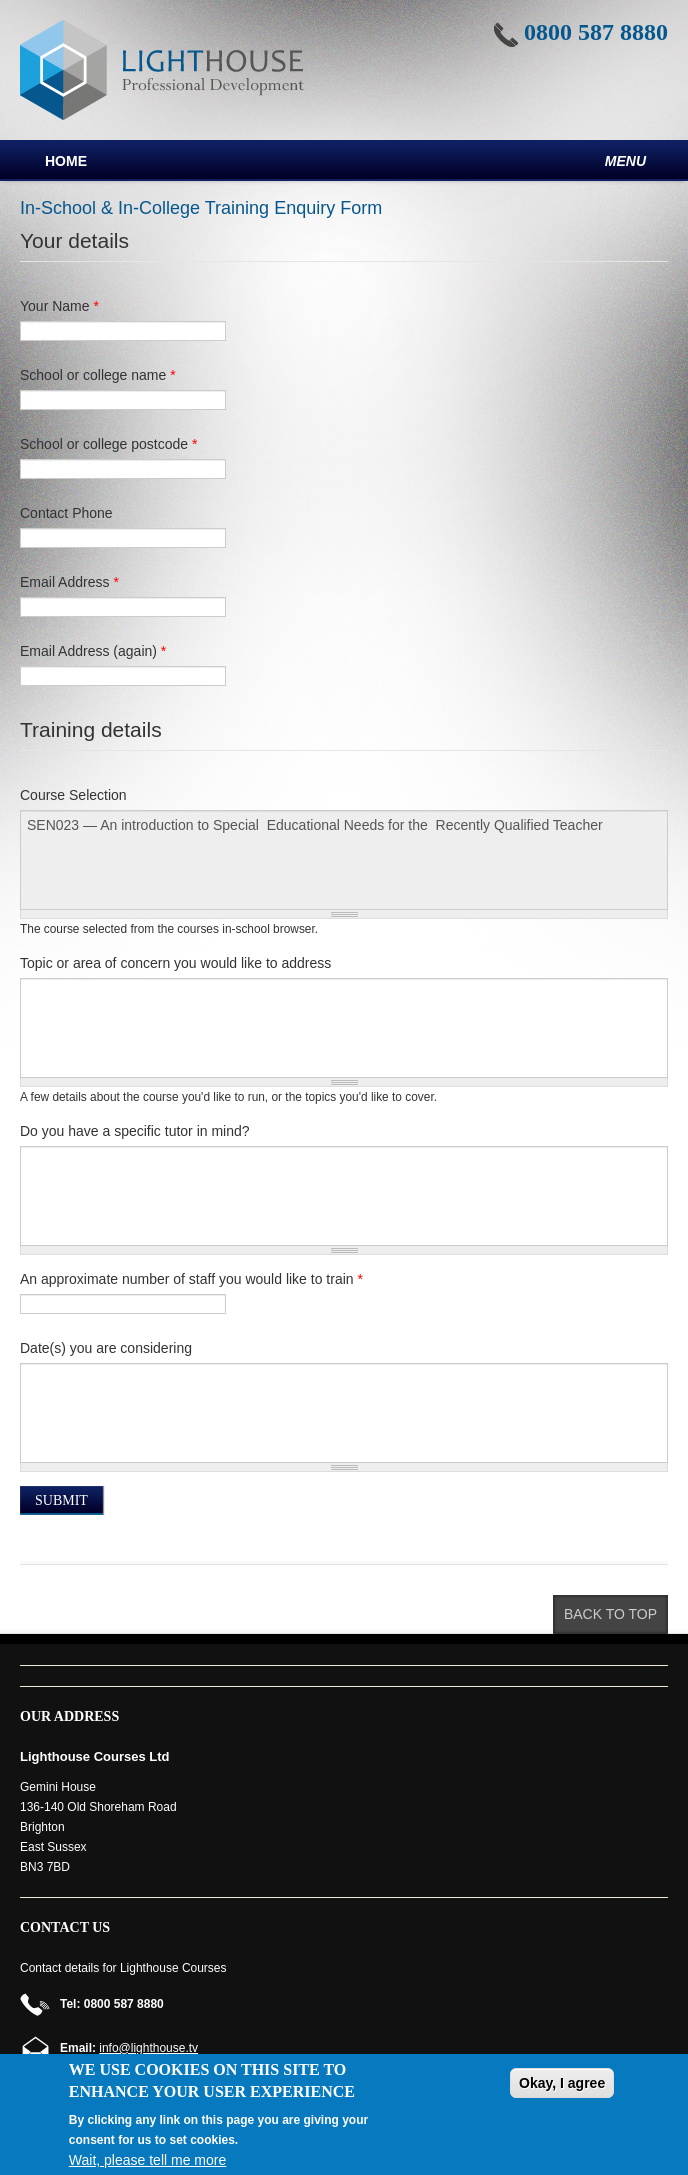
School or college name (98, 375)
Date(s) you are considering (106, 1348)
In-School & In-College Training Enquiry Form (201, 208)
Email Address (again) (93, 651)
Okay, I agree (562, 2083)
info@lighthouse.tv (148, 2048)
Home (66, 161)
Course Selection (73, 795)
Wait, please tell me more (147, 2160)
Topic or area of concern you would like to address (175, 963)
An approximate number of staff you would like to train (191, 1279)
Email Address (69, 582)
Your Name (59, 306)
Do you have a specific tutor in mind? (135, 1131)
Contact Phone (66, 513)
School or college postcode (108, 444)
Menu (625, 161)
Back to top (610, 1614)
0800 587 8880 (596, 32)
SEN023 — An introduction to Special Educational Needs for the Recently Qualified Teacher (344, 860)
